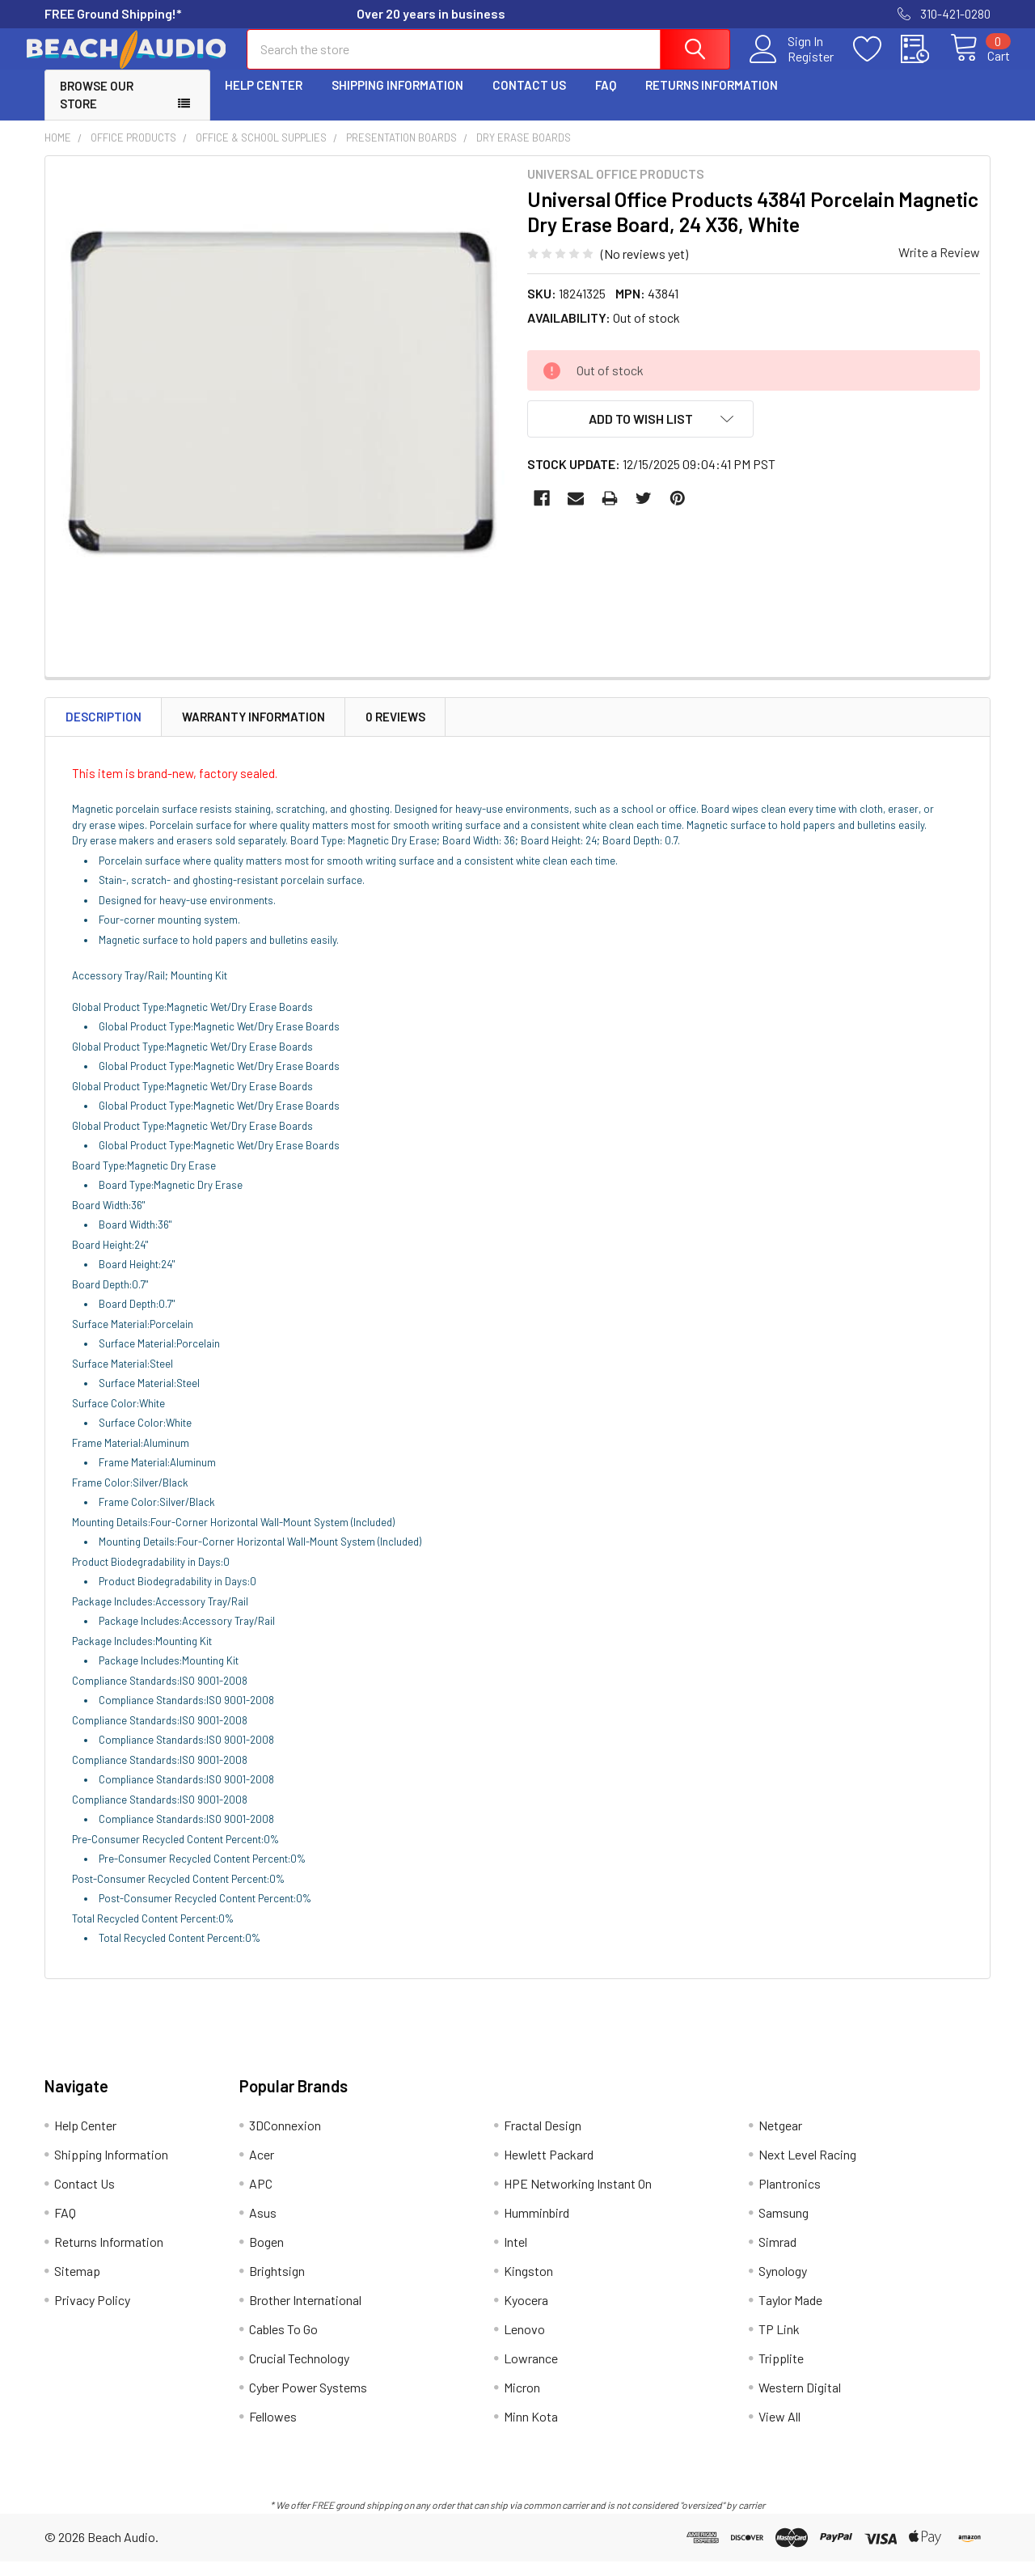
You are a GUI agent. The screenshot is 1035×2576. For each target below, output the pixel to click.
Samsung (783, 2227)
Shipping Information (397, 99)
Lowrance (531, 2372)
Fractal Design (542, 2139)
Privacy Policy (92, 2314)
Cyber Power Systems (308, 2401)
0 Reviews (395, 731)
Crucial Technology (299, 2372)
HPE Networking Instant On (578, 2198)
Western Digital (799, 2401)
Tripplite (781, 2372)
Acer (261, 2168)
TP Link (779, 2343)
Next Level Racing (807, 2168)
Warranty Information (253, 731)
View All (779, 2431)
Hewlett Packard (549, 2168)
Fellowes (273, 2431)
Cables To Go (283, 2343)
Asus (263, 2227)
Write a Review (939, 266)
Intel (515, 2256)
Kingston (528, 2285)
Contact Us (529, 99)
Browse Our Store (96, 109)
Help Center (263, 99)
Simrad (777, 2256)
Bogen (266, 2256)
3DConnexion (285, 2139)
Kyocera (526, 2314)
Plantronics (789, 2198)
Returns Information (711, 99)
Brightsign (277, 2285)
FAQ (605, 99)
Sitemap (77, 2285)
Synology (782, 2285)
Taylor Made (790, 2314)
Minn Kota (531, 2431)
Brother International (305, 2314)
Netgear (780, 2139)
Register (792, 65)
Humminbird (536, 2227)
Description (103, 731)
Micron (522, 2401)
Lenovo (524, 2343)
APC (260, 2198)
